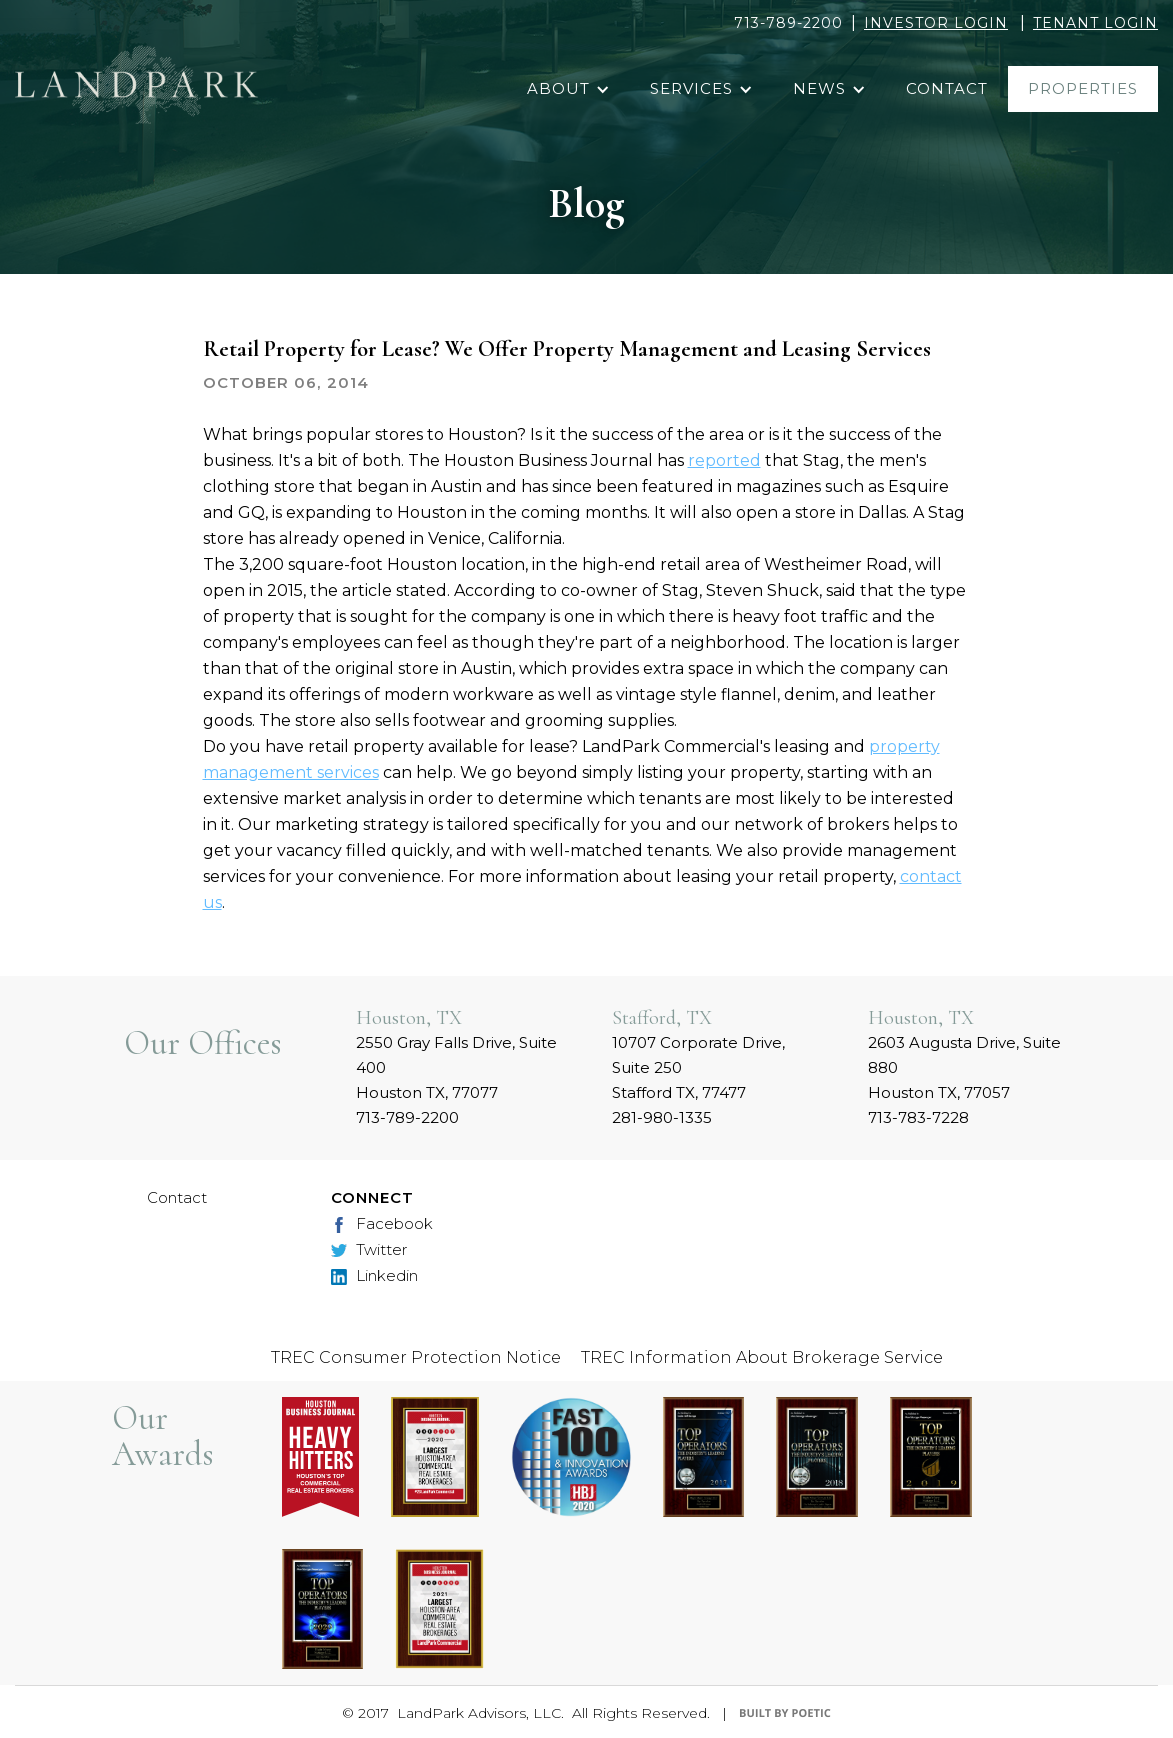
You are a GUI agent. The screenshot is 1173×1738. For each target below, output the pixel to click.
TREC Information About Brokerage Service (762, 1357)
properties (1083, 88)
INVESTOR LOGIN (936, 23)
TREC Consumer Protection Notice (416, 1357)
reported (724, 460)
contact (947, 88)
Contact (177, 1197)
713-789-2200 (788, 23)
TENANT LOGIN (1095, 23)
